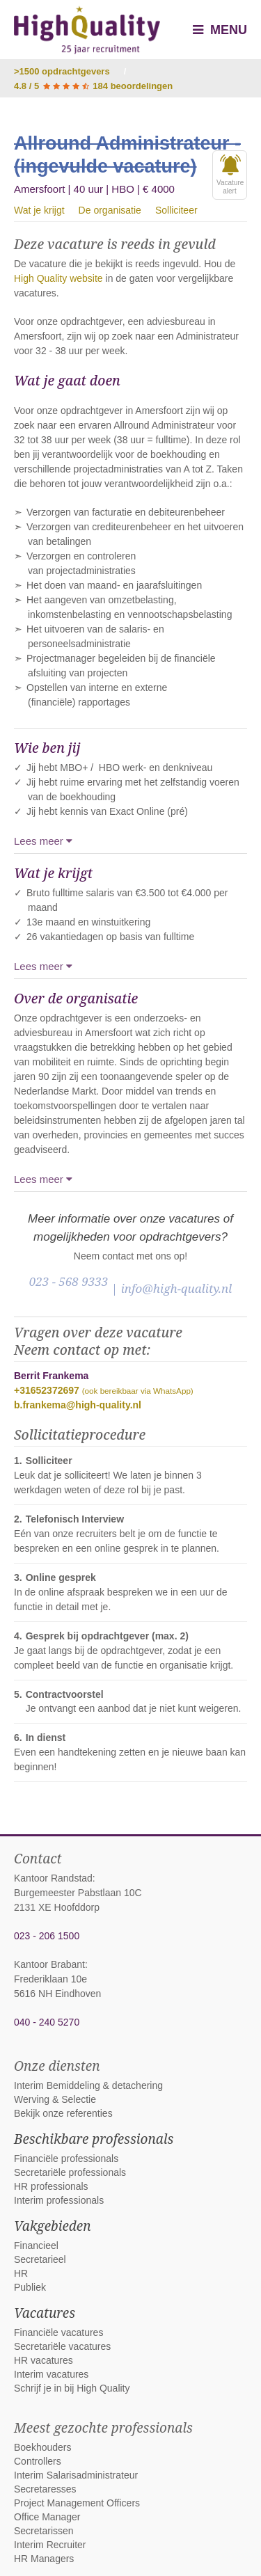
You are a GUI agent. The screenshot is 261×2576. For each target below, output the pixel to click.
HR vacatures (43, 2360)
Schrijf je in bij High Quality (72, 2388)
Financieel (36, 2245)
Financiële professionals (66, 2158)
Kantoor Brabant (49, 1964)
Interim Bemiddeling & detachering (88, 2085)
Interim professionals (59, 2200)
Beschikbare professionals (93, 2139)
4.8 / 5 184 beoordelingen (93, 86)
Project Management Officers (77, 2503)
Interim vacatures (51, 2374)
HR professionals (51, 2186)
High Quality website (58, 278)
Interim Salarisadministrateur (76, 2475)
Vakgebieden (52, 2226)
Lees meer (43, 841)
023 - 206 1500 (46, 1935)
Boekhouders (43, 2447)
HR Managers (44, 2558)
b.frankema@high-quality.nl (77, 1404)
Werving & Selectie (55, 2099)
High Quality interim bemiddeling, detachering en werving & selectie (87, 30)
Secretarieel (40, 2259)
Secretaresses (45, 2489)
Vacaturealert (230, 174)
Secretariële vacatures (62, 2346)
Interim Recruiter (50, 2544)
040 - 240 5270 (46, 2022)
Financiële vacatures (58, 2332)
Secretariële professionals (70, 2172)
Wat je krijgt (39, 210)
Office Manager (47, 2516)
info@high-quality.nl (176, 1288)
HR (21, 2273)
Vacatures (44, 2313)
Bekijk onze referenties (63, 2113)
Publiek (30, 2287)
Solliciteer (176, 210)
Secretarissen (44, 2530)
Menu (220, 30)
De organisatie (110, 210)
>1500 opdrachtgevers (62, 71)
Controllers (37, 2461)
